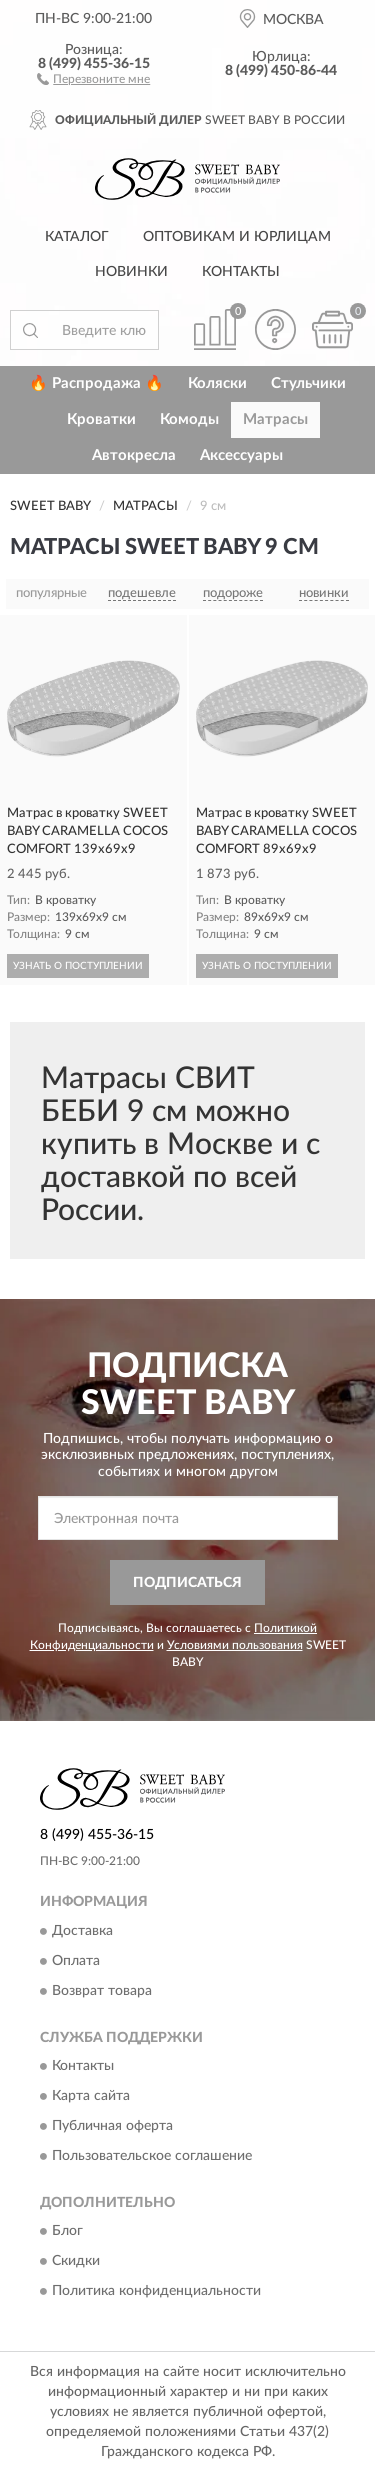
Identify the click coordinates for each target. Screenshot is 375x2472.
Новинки (131, 272)
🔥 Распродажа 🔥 (96, 383)
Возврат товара (102, 1991)
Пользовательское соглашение (152, 2156)
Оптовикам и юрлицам (237, 237)
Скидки (76, 2262)
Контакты (241, 272)
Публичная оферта (112, 2126)
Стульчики (308, 383)
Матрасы (275, 419)
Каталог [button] (77, 237)
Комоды (189, 419)
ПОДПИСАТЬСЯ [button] (187, 1583)
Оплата (76, 1961)
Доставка (82, 1931)
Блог (67, 2232)
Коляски (217, 383)
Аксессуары (241, 455)
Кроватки (101, 419)
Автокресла (134, 455)
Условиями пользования (235, 1645)
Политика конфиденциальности (156, 2292)
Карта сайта (91, 2096)
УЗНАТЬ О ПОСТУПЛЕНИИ (78, 966)
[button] (93, 78)
